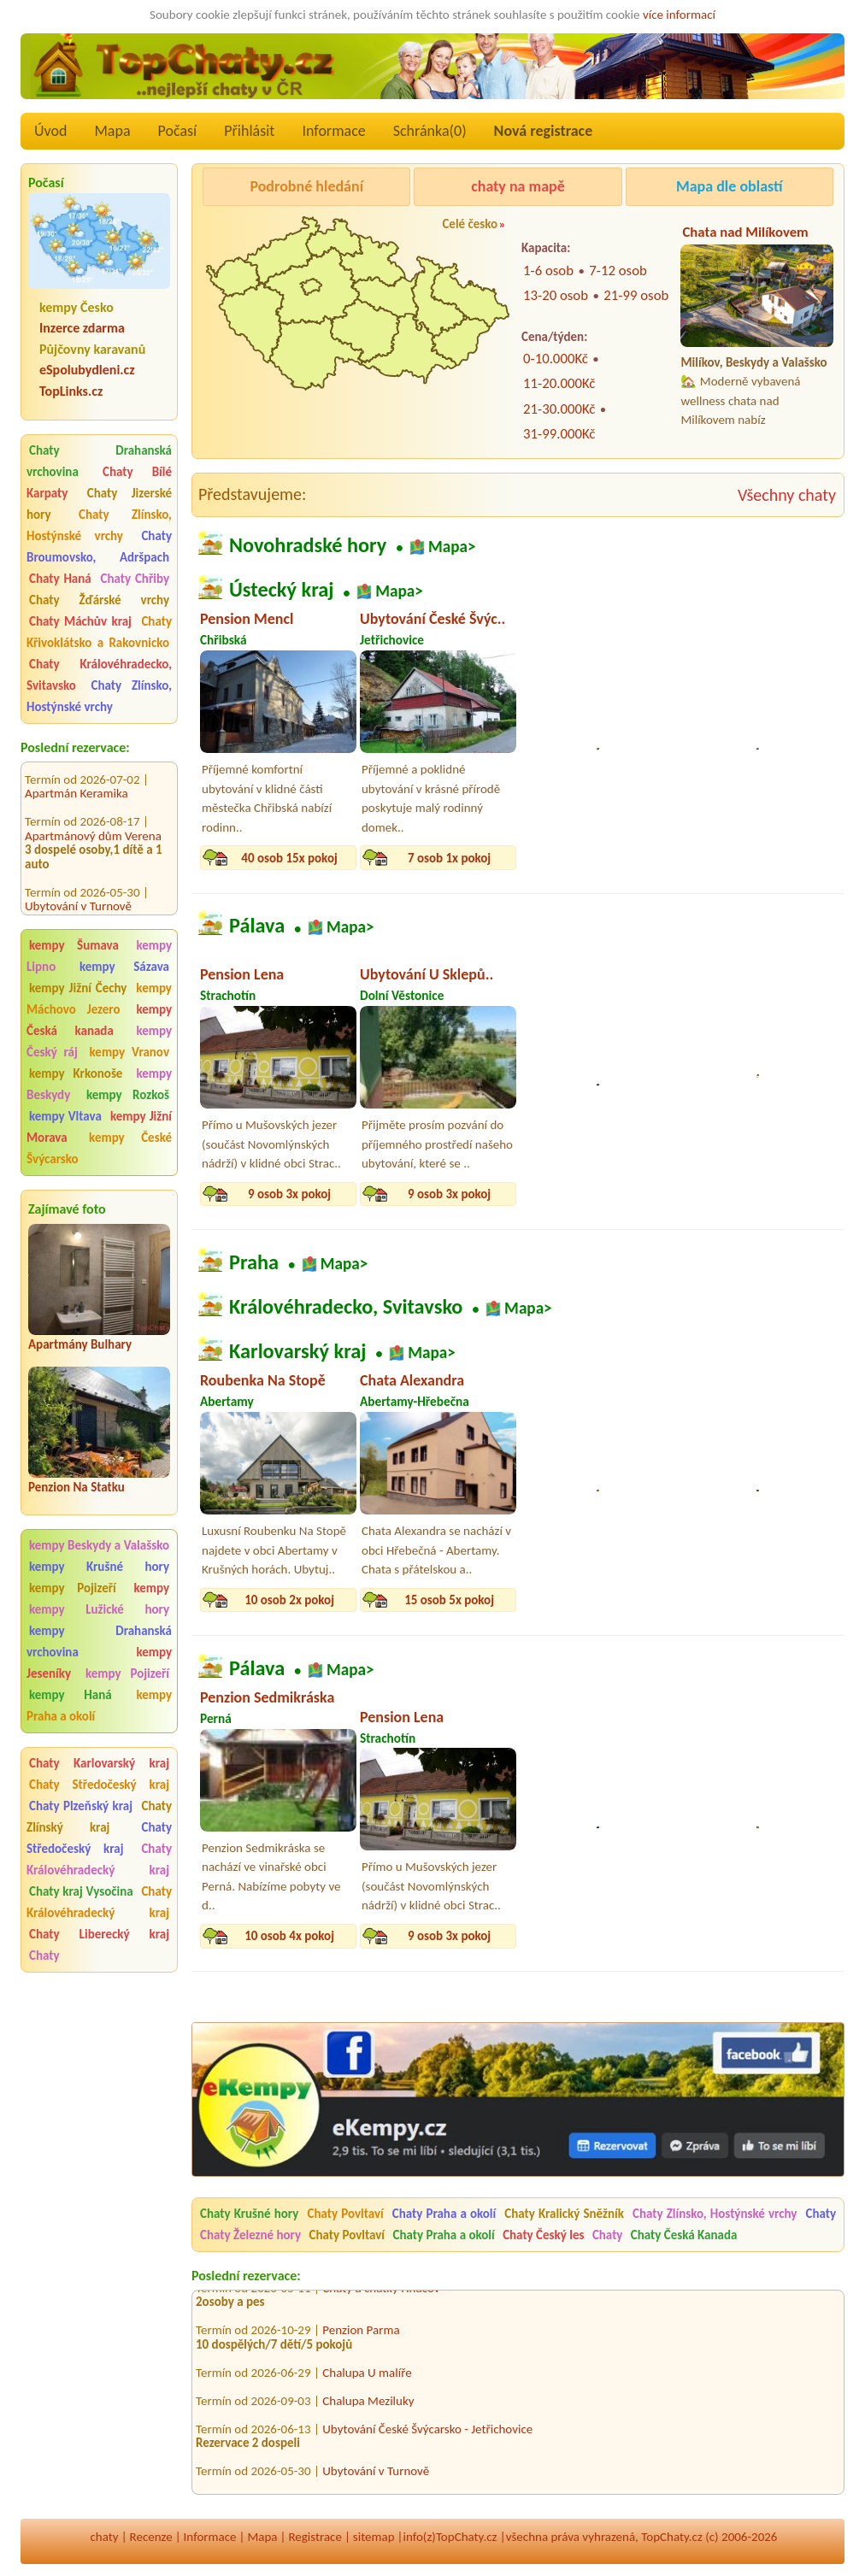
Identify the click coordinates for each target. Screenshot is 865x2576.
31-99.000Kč (559, 434)
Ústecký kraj (281, 590)
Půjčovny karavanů (92, 349)
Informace (333, 130)
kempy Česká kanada (99, 1020)
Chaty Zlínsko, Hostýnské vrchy (99, 525)
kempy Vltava (65, 1116)
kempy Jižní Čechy (78, 988)
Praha (254, 1262)
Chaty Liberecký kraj (99, 1934)
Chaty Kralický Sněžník (564, 2213)
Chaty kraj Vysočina (81, 1891)
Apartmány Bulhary (80, 1344)
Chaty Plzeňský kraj (80, 1806)
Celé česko (469, 224)
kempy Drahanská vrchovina (99, 1641)
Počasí (177, 130)
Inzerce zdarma (82, 328)
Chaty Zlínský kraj (99, 1816)
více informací (679, 14)
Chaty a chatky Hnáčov (380, 2294)
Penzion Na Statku (76, 1487)
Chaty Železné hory (250, 2235)
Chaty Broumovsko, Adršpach (99, 546)
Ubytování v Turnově (78, 891)
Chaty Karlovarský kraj (99, 1763)
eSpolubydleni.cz (87, 370)
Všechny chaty (787, 495)
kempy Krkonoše (75, 1073)
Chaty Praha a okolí (444, 2213)
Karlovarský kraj (297, 1351)
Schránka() (430, 130)
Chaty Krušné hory (249, 2213)
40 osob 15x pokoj (289, 858)
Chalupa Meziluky (368, 2406)
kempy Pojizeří (72, 1588)
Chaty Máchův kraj (80, 621)
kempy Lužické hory (99, 1609)
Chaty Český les (543, 2235)
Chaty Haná (60, 578)
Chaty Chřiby (135, 578)
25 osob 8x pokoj (609, 858)
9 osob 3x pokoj (289, 1194)
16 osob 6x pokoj (609, 1600)
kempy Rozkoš (127, 1095)
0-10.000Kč (555, 359)
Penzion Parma (360, 2336)
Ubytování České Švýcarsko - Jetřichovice (427, 2435)
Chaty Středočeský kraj (99, 1784)
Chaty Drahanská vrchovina (99, 461)
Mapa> (452, 546)
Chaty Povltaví (345, 2213)
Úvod (50, 130)
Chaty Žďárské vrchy (99, 600)
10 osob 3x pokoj (609, 1194)
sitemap (374, 2536)
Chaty (44, 1955)
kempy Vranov (129, 1052)
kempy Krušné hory (99, 1566)
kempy (151, 1588)
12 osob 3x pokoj (769, 858)
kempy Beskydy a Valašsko (99, 1545)
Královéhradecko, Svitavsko (345, 1307)
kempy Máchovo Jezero (99, 998)
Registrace (314, 2536)
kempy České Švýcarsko (99, 1148)
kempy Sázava (124, 966)
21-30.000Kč (559, 409)
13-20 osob (555, 295)
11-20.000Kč (559, 383)
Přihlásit (249, 130)
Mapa (112, 130)
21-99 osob (635, 295)
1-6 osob (548, 270)
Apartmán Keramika (76, 778)
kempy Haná (70, 1695)
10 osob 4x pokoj (769, 1194)
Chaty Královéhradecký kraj (99, 1859)
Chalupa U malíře (366, 2378)
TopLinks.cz (71, 391)
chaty (105, 2536)
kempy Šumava (74, 945)
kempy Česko (76, 307)
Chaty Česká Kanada (684, 2235)
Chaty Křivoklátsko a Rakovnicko (99, 632)
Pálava (257, 926)
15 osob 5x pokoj (449, 1600)
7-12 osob (618, 270)
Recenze (151, 2536)
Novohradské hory (307, 545)
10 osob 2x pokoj (289, 1600)
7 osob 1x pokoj (449, 858)
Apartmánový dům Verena (93, 820)
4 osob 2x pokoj (768, 1600)
